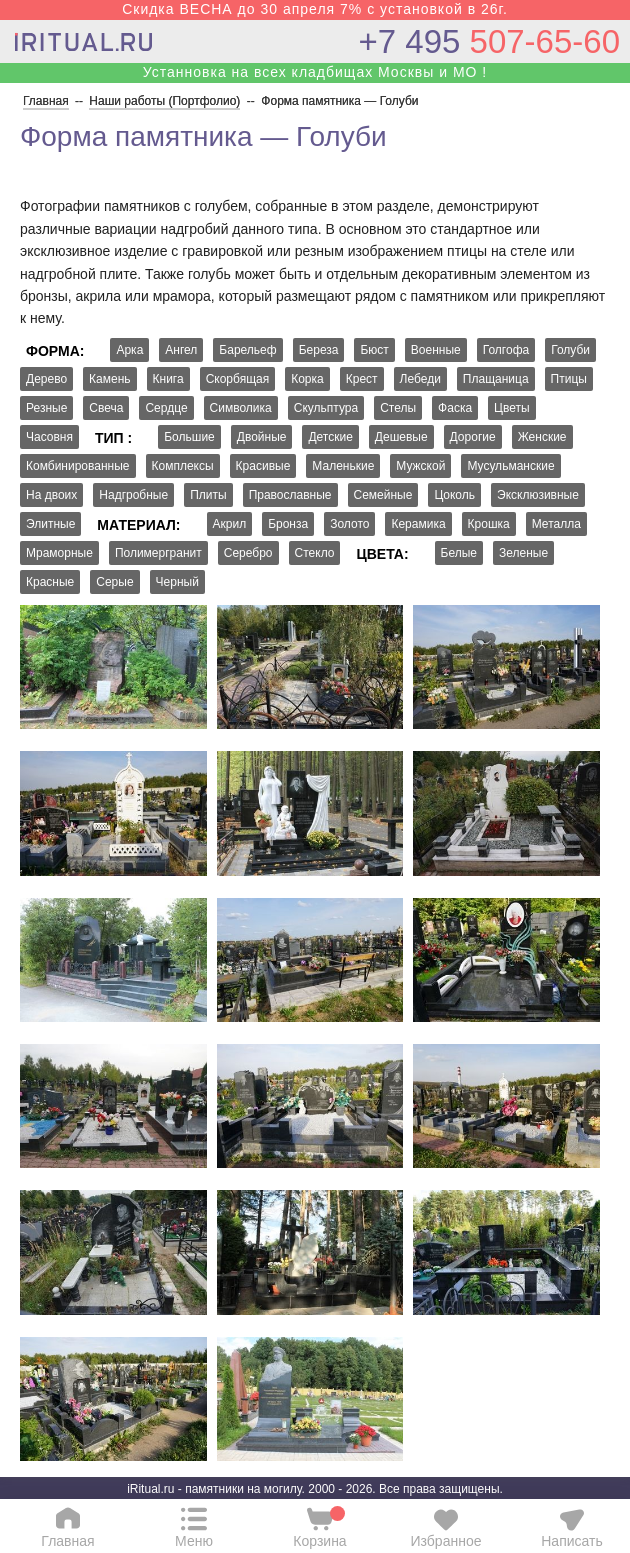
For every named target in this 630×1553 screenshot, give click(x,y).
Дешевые (401, 437)
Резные (46, 408)
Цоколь (454, 495)
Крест (362, 379)
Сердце (166, 408)
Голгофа (506, 350)
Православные (290, 495)
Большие (189, 437)
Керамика (418, 524)
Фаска (455, 408)
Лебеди (420, 379)
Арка (129, 350)
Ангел (181, 350)
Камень (109, 379)
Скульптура (326, 408)
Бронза (288, 524)
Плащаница (496, 379)
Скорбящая (238, 379)
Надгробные (133, 495)
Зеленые (523, 553)
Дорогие (473, 437)
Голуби (570, 350)
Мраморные (59, 553)
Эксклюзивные (538, 495)
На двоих (51, 495)
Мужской (420, 466)
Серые (114, 582)
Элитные (50, 524)
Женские (542, 437)
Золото (349, 524)
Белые (459, 553)
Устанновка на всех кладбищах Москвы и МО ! (315, 72)
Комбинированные (78, 466)
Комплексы (183, 466)
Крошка (489, 524)
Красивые (263, 466)
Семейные (383, 495)
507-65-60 (489, 41)
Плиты (208, 495)
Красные (50, 582)
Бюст (374, 350)
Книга (168, 379)
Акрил (230, 524)
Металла (556, 524)
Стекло (315, 553)
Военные (436, 350)
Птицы (569, 379)
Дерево (46, 379)
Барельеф (247, 350)
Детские (330, 437)
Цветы (512, 408)
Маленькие (343, 466)
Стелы (398, 408)
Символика (241, 408)
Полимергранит (158, 553)
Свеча (106, 408)
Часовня (49, 437)
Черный (177, 582)
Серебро (248, 553)
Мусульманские (510, 466)
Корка (307, 379)
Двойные (262, 437)
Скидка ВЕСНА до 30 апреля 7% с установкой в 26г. (315, 9)
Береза (319, 350)
